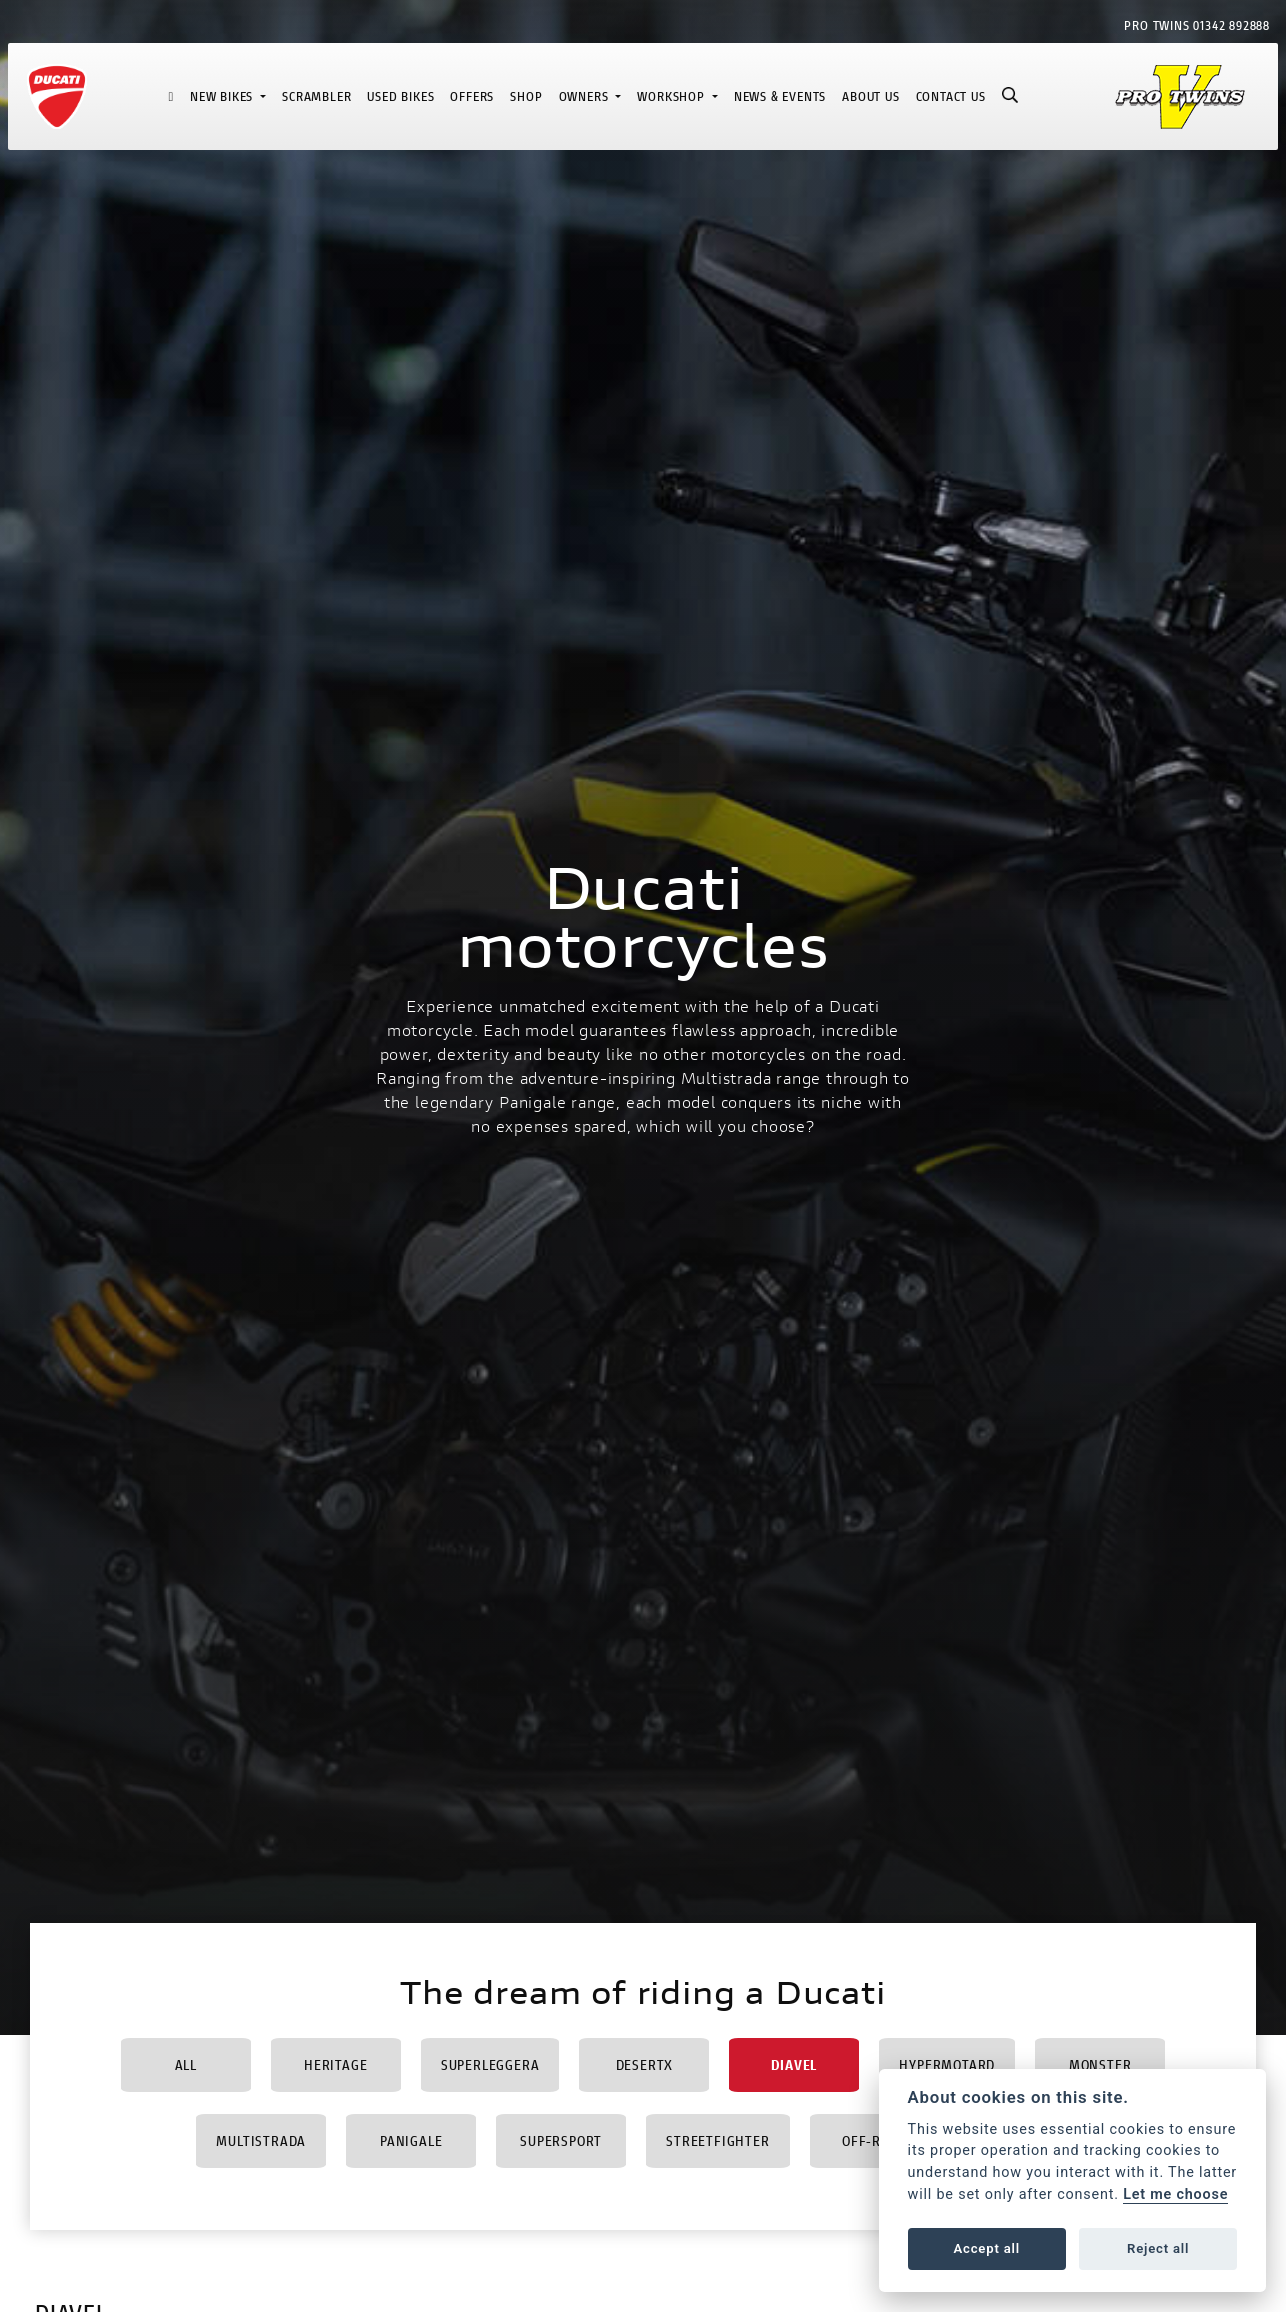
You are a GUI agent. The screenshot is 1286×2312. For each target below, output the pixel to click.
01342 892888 (1231, 25)
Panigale (411, 2140)
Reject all (1158, 2248)
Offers (472, 96)
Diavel (794, 2064)
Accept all (987, 2248)
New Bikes (223, 96)
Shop (526, 96)
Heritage (335, 2064)
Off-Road (874, 2140)
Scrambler (316, 96)
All (186, 2064)
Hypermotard (947, 2064)
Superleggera (490, 2064)
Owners (586, 96)
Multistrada (261, 2140)
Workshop (672, 96)
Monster (1100, 2064)
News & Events (780, 96)
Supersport (561, 2140)
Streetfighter (717, 2140)
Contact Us (951, 96)
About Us (870, 96)
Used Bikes (400, 96)
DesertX (645, 2064)
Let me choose (1175, 2194)
